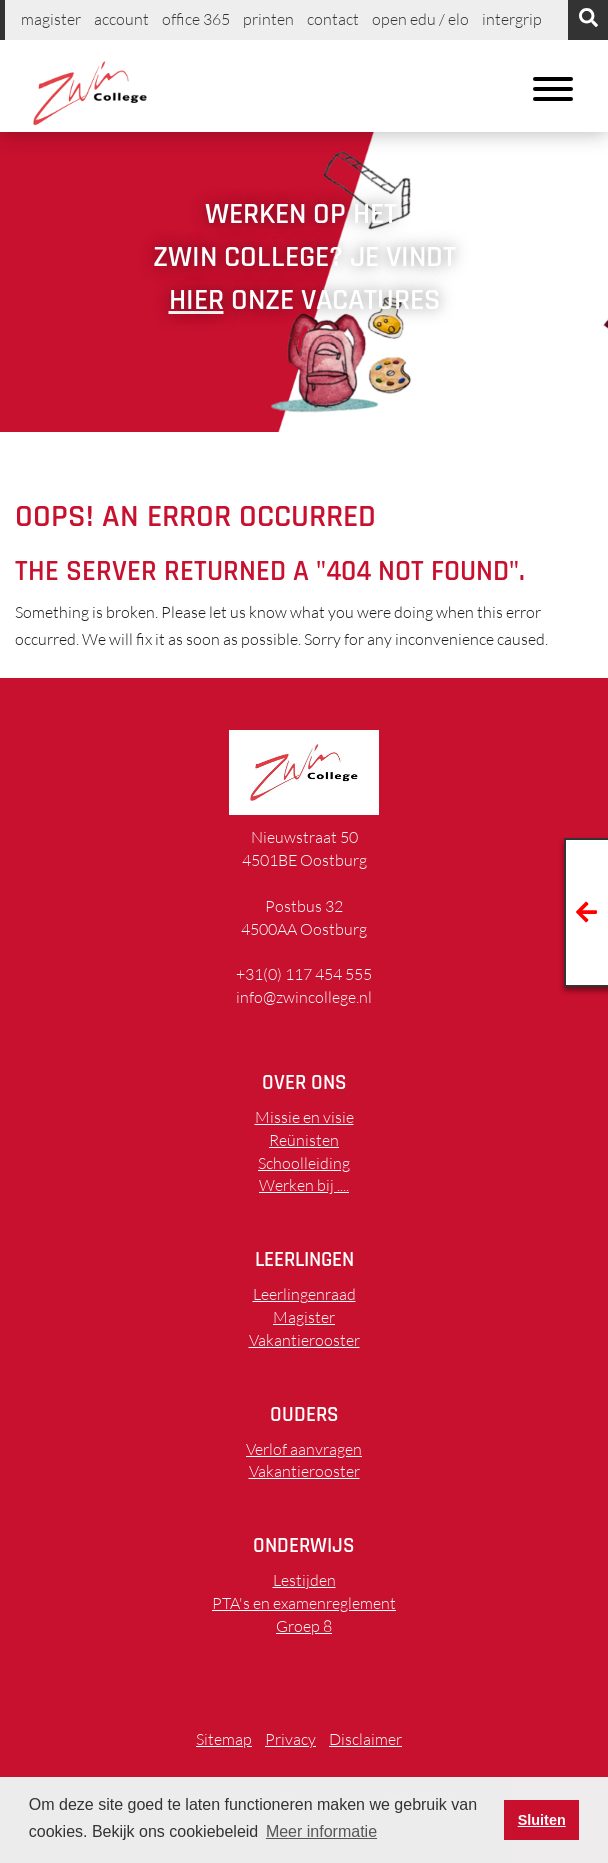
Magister (51, 19)
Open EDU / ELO (420, 19)
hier (196, 300)
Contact (333, 19)
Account (121, 19)
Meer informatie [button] (321, 1831)
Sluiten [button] (542, 1820)
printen (268, 19)
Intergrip (512, 19)
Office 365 (196, 19)
